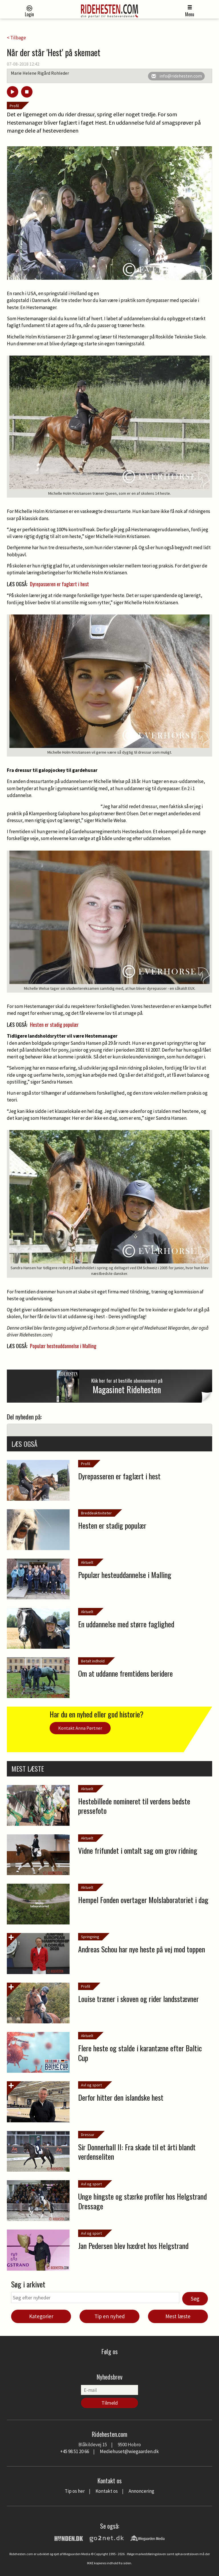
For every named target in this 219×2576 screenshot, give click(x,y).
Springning (90, 1936)
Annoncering (141, 2491)
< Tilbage (16, 38)
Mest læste (177, 2316)
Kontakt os (107, 2491)
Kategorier (41, 2316)
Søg (195, 2298)
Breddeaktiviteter (96, 1513)
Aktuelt (87, 1562)
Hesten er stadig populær (54, 1024)
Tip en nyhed (109, 2316)
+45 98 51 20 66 (74, 2451)
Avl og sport (91, 2085)
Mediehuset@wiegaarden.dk (129, 2451)
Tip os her (75, 2491)
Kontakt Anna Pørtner (80, 1728)
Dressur (87, 2134)
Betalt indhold (93, 1661)
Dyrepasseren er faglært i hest (59, 584)
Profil (14, 105)
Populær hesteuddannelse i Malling (63, 1346)
